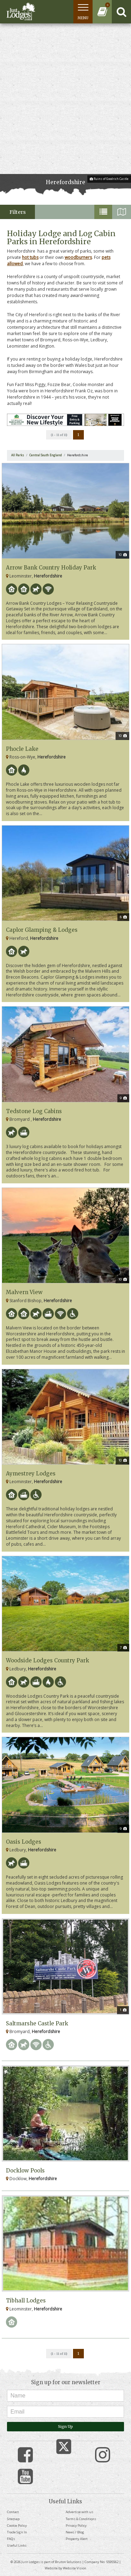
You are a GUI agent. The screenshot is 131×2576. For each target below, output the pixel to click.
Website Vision (74, 2568)
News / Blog (75, 2532)
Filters (17, 212)
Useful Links (17, 2545)
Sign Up (65, 2426)
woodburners (78, 257)
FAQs (11, 2539)
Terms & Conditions (81, 2519)
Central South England (45, 455)
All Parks (17, 455)
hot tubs (30, 257)
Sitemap (13, 2519)
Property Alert (77, 2539)
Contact (13, 2512)
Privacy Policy (76, 2525)
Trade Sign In (17, 2532)
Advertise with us (79, 2512)
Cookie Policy (17, 2525)
